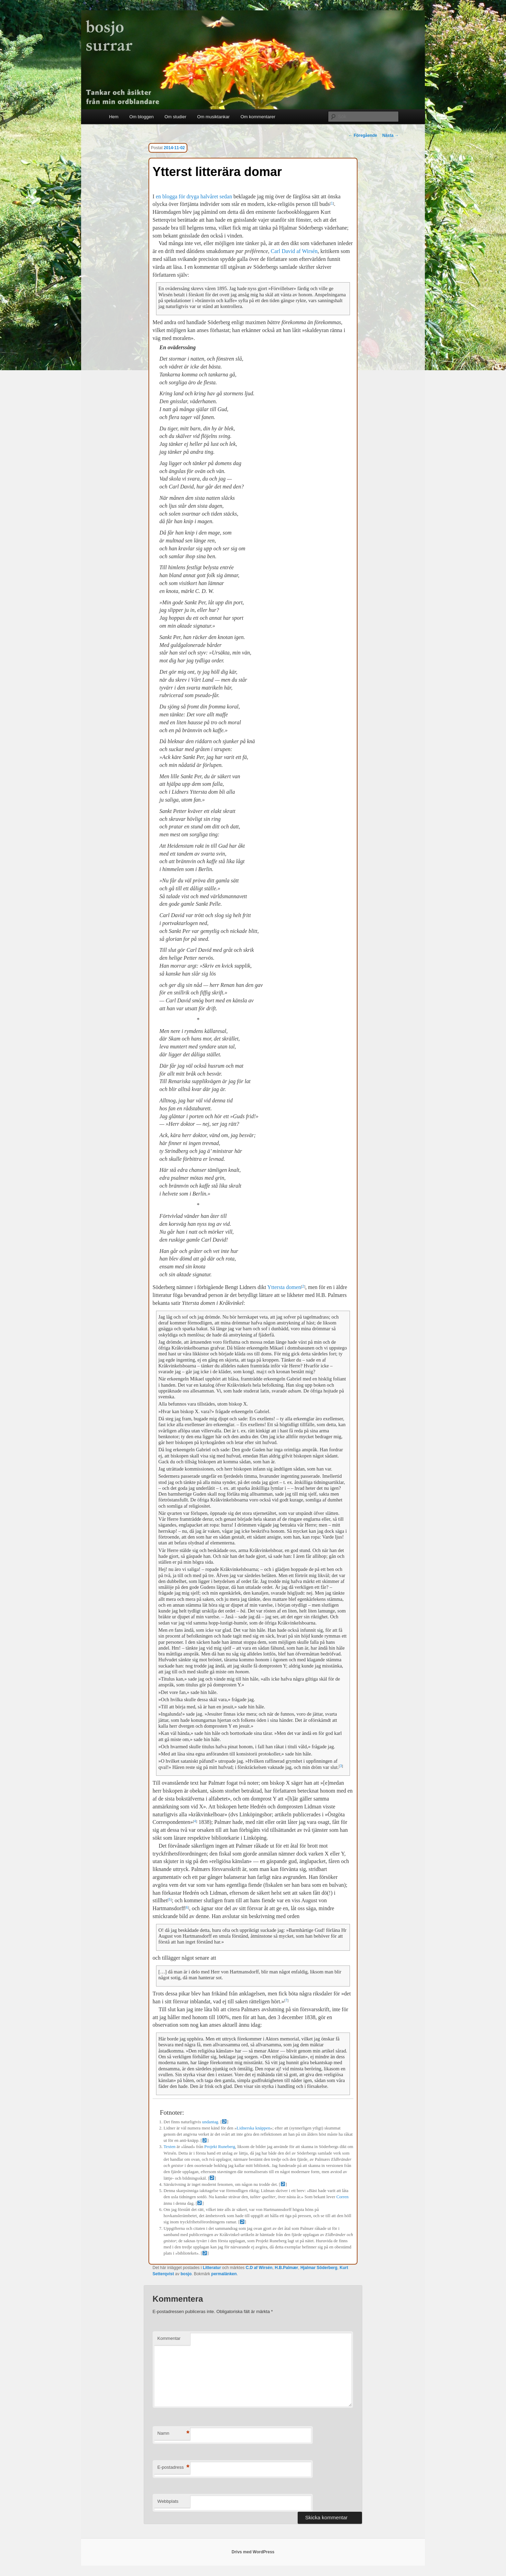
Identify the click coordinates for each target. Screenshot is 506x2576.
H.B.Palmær (286, 2267)
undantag (210, 2122)
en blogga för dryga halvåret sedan (194, 196)
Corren (342, 2196)
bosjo (185, 2273)
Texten (170, 2146)
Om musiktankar (213, 116)
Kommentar (168, 2338)
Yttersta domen (284, 1287)
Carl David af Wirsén (294, 251)
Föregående (363, 135)
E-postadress (173, 2468)
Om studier (175, 116)
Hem (113, 116)
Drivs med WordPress (253, 2552)
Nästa (390, 135)
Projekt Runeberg (219, 2146)
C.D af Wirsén (259, 2267)
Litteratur (212, 2267)
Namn (173, 2434)
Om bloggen (141, 116)
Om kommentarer (258, 116)
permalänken (224, 2273)
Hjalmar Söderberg (318, 2267)
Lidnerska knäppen (253, 2128)
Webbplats (167, 2501)
